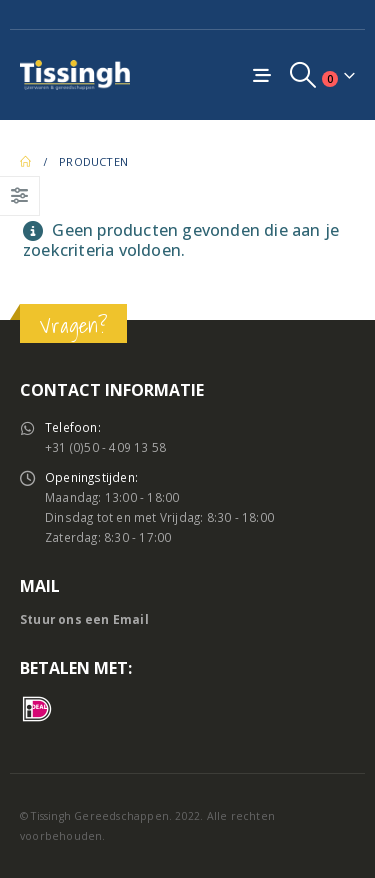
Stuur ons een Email (84, 619)
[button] (303, 75)
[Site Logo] (75, 74)
